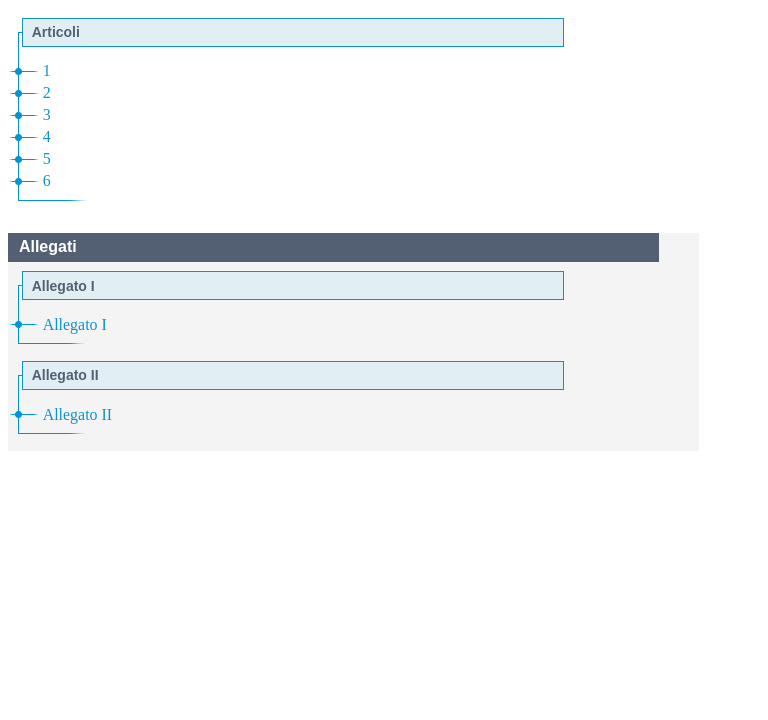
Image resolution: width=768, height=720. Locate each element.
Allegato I (75, 324)
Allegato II (77, 414)
